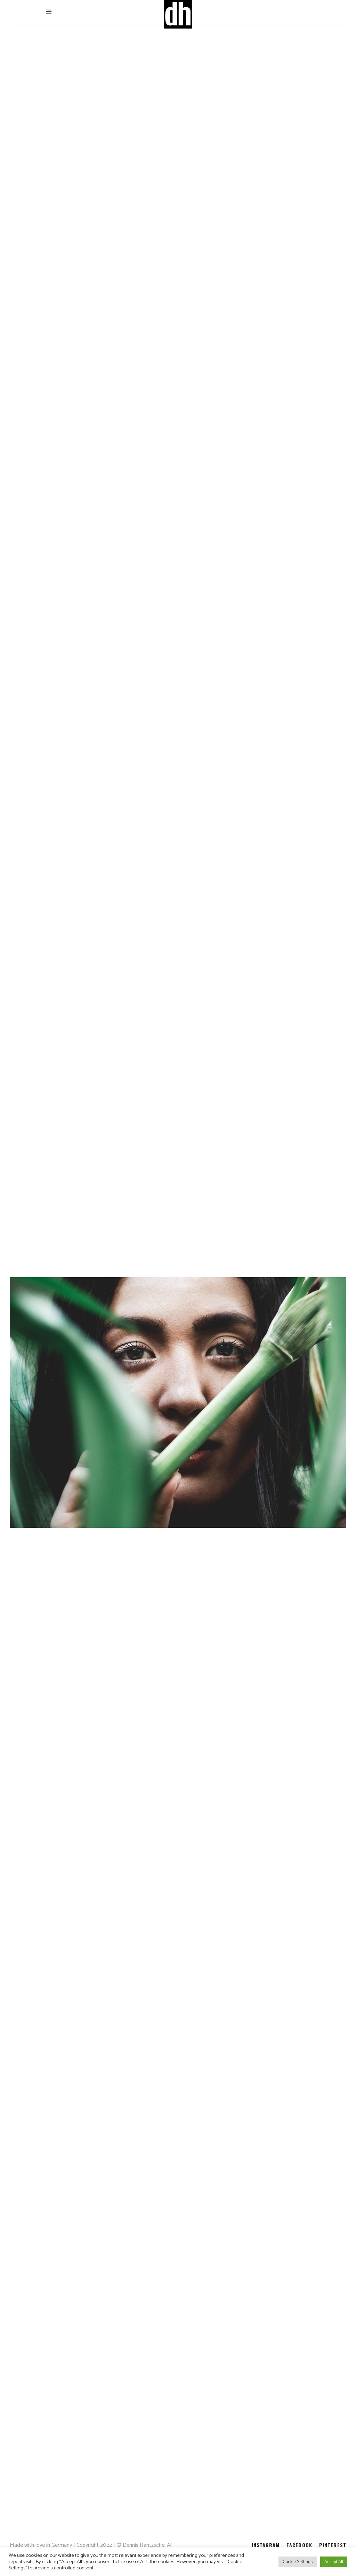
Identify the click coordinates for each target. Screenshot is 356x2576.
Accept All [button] (333, 2562)
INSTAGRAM (266, 2545)
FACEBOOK (299, 2545)
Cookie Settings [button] (298, 2562)
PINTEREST (332, 2545)
